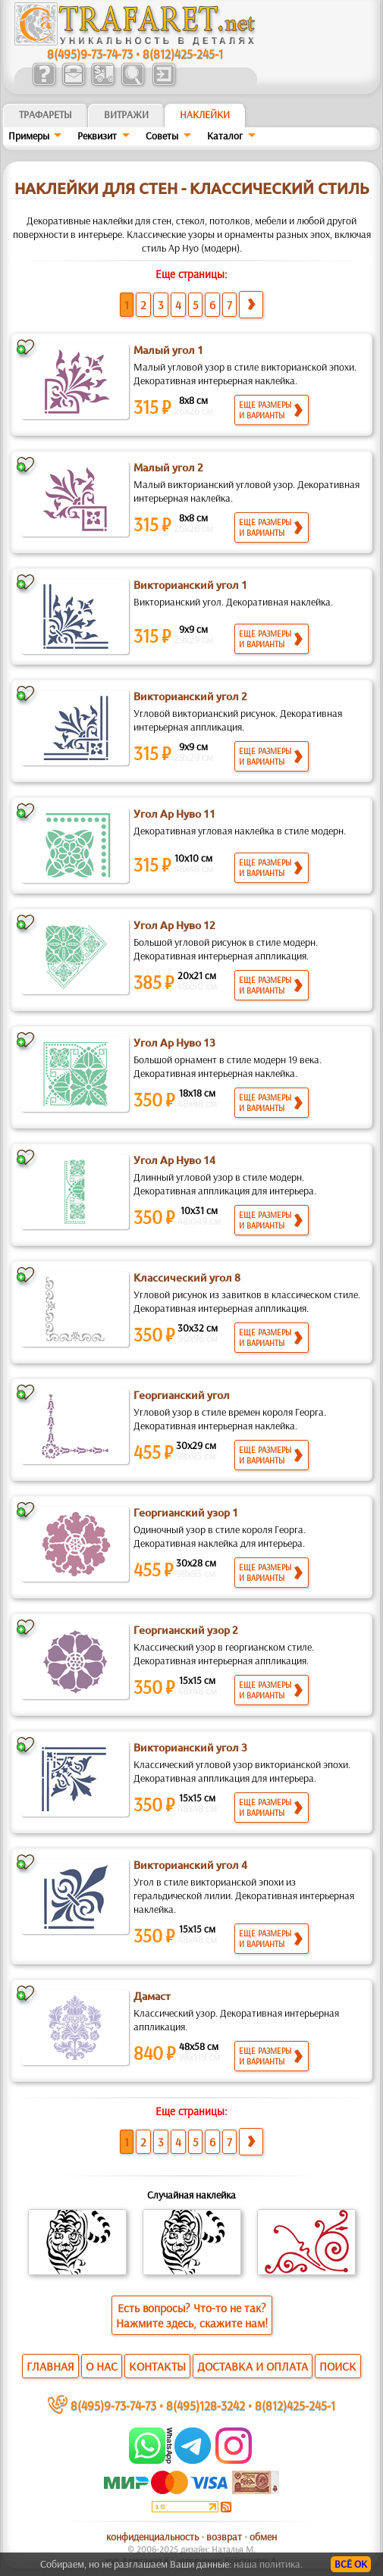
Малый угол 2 (168, 468)
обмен (263, 2536)
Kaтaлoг (225, 135)
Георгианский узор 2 (185, 1630)
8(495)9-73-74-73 (90, 53)
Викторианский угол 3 (190, 1748)
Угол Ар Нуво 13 (174, 1043)
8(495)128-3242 (205, 2405)
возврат (224, 2536)
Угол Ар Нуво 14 (174, 1160)
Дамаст (152, 1996)
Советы (162, 135)
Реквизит (97, 135)
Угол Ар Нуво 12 (174, 925)
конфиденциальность (152, 2536)
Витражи (126, 114)
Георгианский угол (181, 1395)
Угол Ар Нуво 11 (174, 814)
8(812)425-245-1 (183, 53)
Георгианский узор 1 (185, 1513)
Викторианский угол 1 (190, 585)
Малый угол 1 (168, 350)
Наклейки (205, 114)
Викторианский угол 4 (190, 1865)
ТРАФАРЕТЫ (45, 114)
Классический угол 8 (186, 1278)
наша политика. (268, 2564)
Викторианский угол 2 (190, 696)
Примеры (28, 135)
